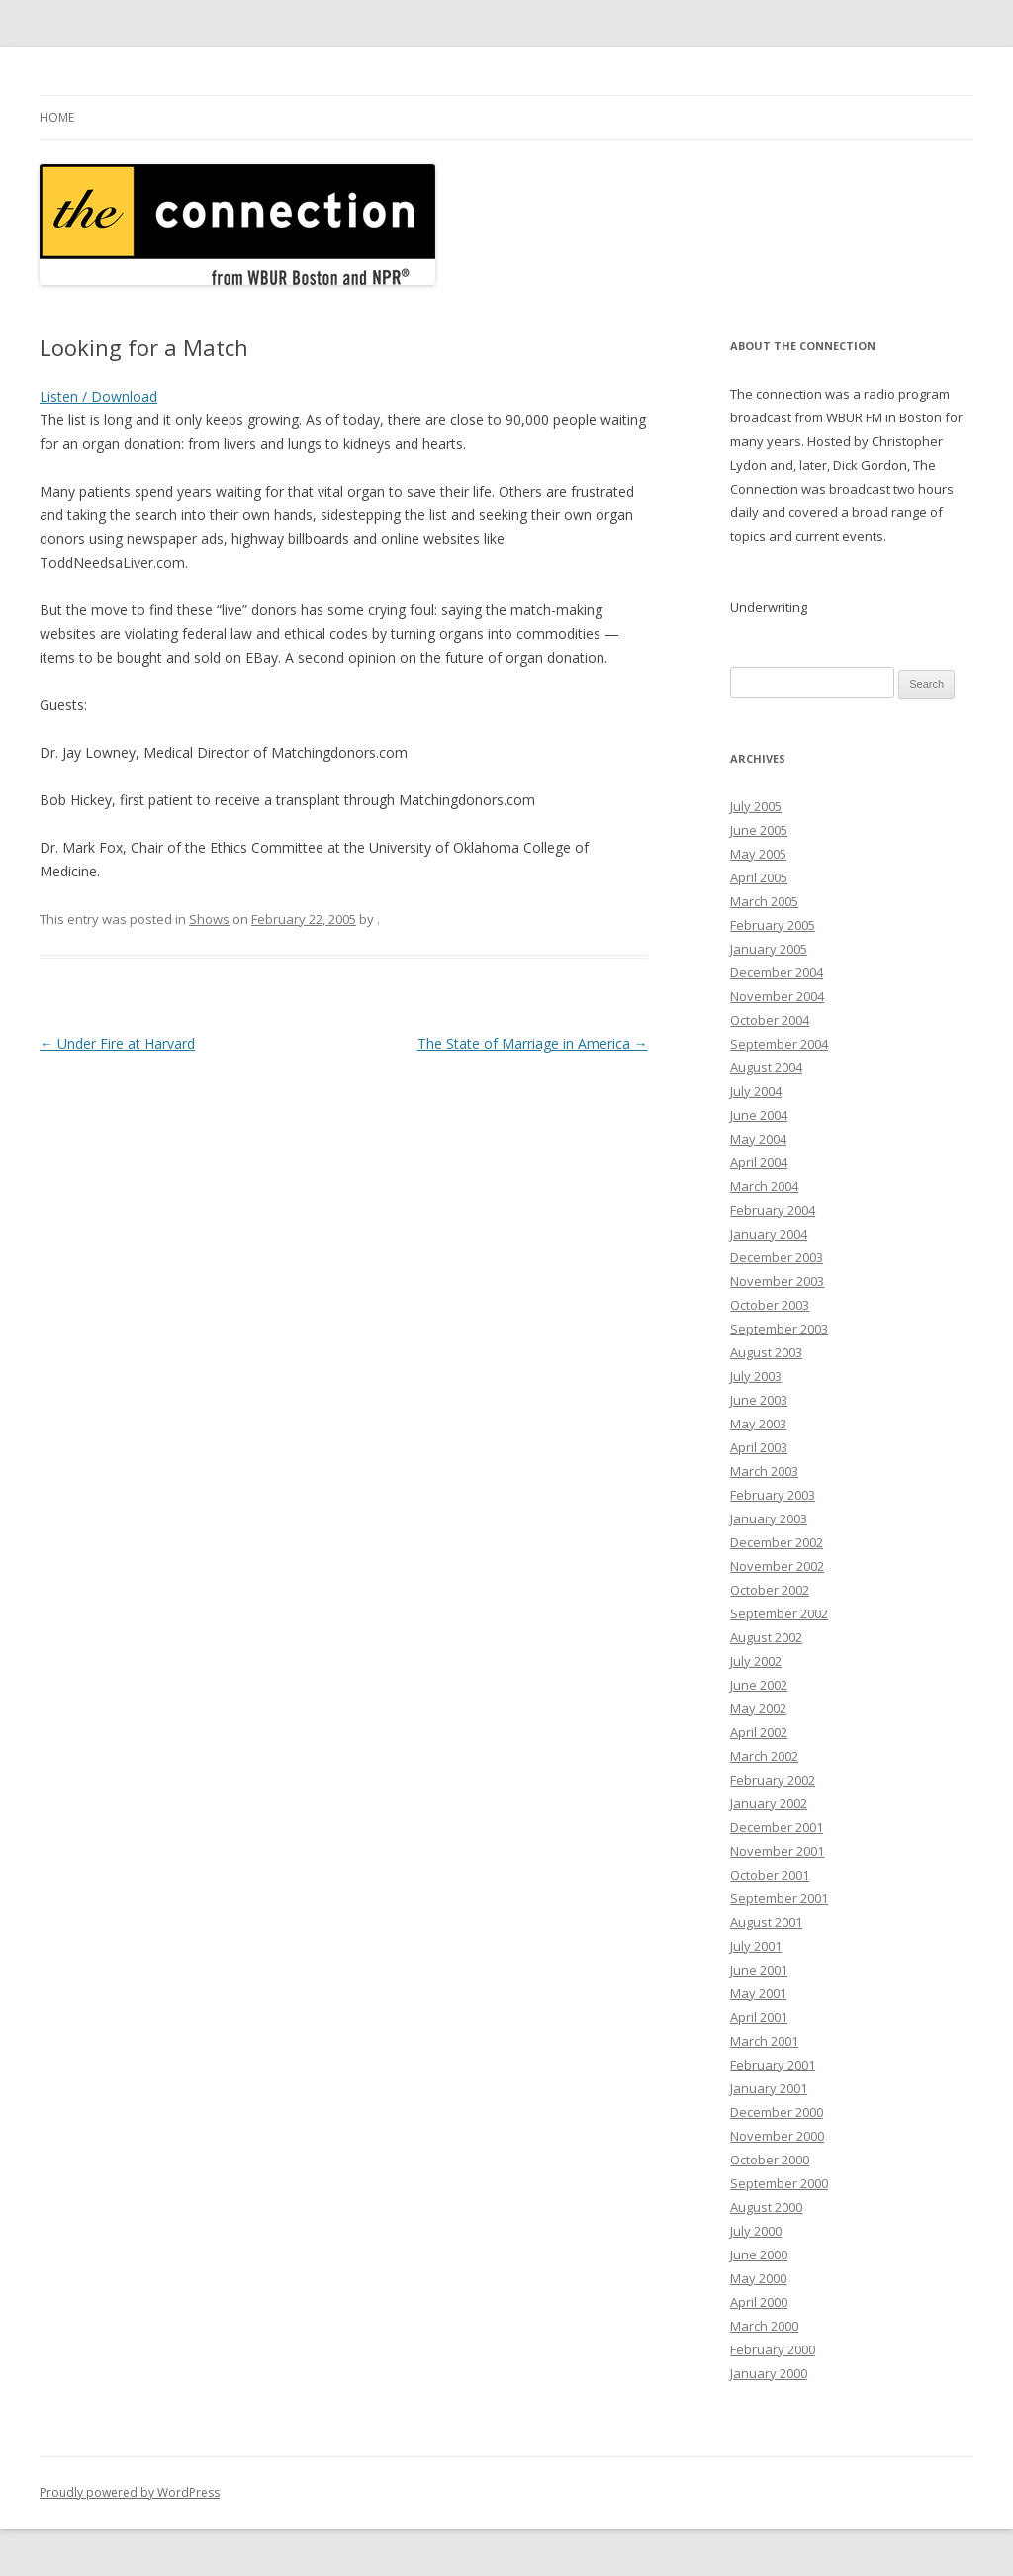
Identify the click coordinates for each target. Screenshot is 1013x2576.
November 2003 (777, 1281)
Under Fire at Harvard (117, 1043)
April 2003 (758, 1447)
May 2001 (758, 1993)
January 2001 (768, 2088)
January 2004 (768, 1233)
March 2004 (764, 1186)
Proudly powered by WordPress (130, 2492)
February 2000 (772, 2349)
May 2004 (758, 1139)
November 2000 (777, 2136)
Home (57, 117)
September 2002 (779, 1613)
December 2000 (776, 2112)
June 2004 (758, 1115)
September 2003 (779, 1328)
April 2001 (758, 2017)
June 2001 (758, 1969)
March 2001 (764, 2041)
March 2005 (764, 901)
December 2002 (776, 1542)
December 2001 (776, 1827)
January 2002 (768, 1803)
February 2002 (772, 1780)
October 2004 (769, 1020)
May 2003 (758, 1423)
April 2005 (758, 877)
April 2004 (758, 1162)
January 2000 (768, 2373)
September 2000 (779, 2183)
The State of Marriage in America (532, 1043)
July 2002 (756, 1661)
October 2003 (769, 1305)
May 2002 (758, 1708)
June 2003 (758, 1400)
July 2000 (756, 2231)
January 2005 (768, 949)
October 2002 (769, 1590)
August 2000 (766, 2207)
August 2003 (766, 1352)
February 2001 (772, 2064)
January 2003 (768, 1518)
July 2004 (756, 1091)
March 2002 (764, 1756)
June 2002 (758, 1685)
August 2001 (766, 1922)
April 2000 (758, 2302)
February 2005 (772, 925)
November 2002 (777, 1566)
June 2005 (758, 830)
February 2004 (772, 1210)
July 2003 (756, 1376)
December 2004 (776, 972)
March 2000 (764, 2326)
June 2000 (758, 2254)
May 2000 (758, 2278)
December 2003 (776, 1257)
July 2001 (756, 1946)
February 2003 (772, 1495)
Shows (209, 919)
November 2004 (777, 996)
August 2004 (766, 1067)
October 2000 (769, 2159)
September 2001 (779, 1898)
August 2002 (766, 1637)
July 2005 (756, 806)
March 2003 (764, 1471)
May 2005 (758, 854)
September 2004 (779, 1044)
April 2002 (758, 1732)
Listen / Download (98, 396)
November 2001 (777, 1851)
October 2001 (769, 1875)
